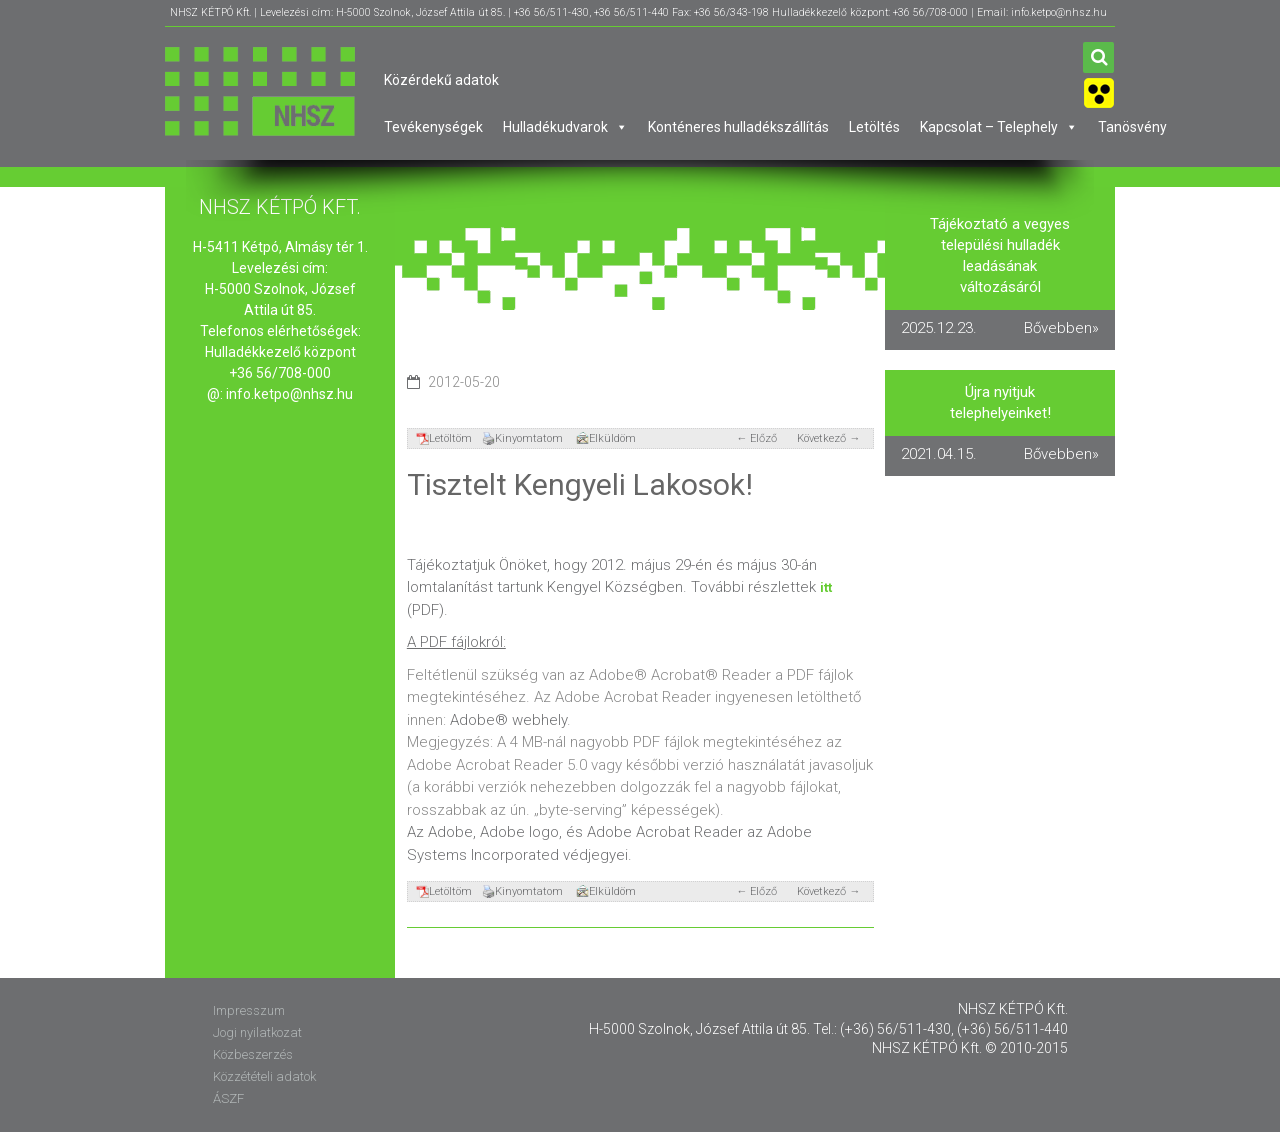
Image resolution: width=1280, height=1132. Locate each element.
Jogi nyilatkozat (257, 1032)
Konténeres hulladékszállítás (738, 127)
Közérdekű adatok (441, 80)
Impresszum (249, 1010)
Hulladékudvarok (565, 127)
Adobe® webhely (508, 720)
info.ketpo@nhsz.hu (289, 394)
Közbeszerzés (253, 1054)
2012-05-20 (464, 382)
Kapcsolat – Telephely (999, 127)
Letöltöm (444, 438)
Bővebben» (1061, 328)
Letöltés (874, 127)
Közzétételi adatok (264, 1076)
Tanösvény (1132, 127)
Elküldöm (606, 438)
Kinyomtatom (522, 438)
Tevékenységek (433, 127)
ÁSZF (228, 1098)
